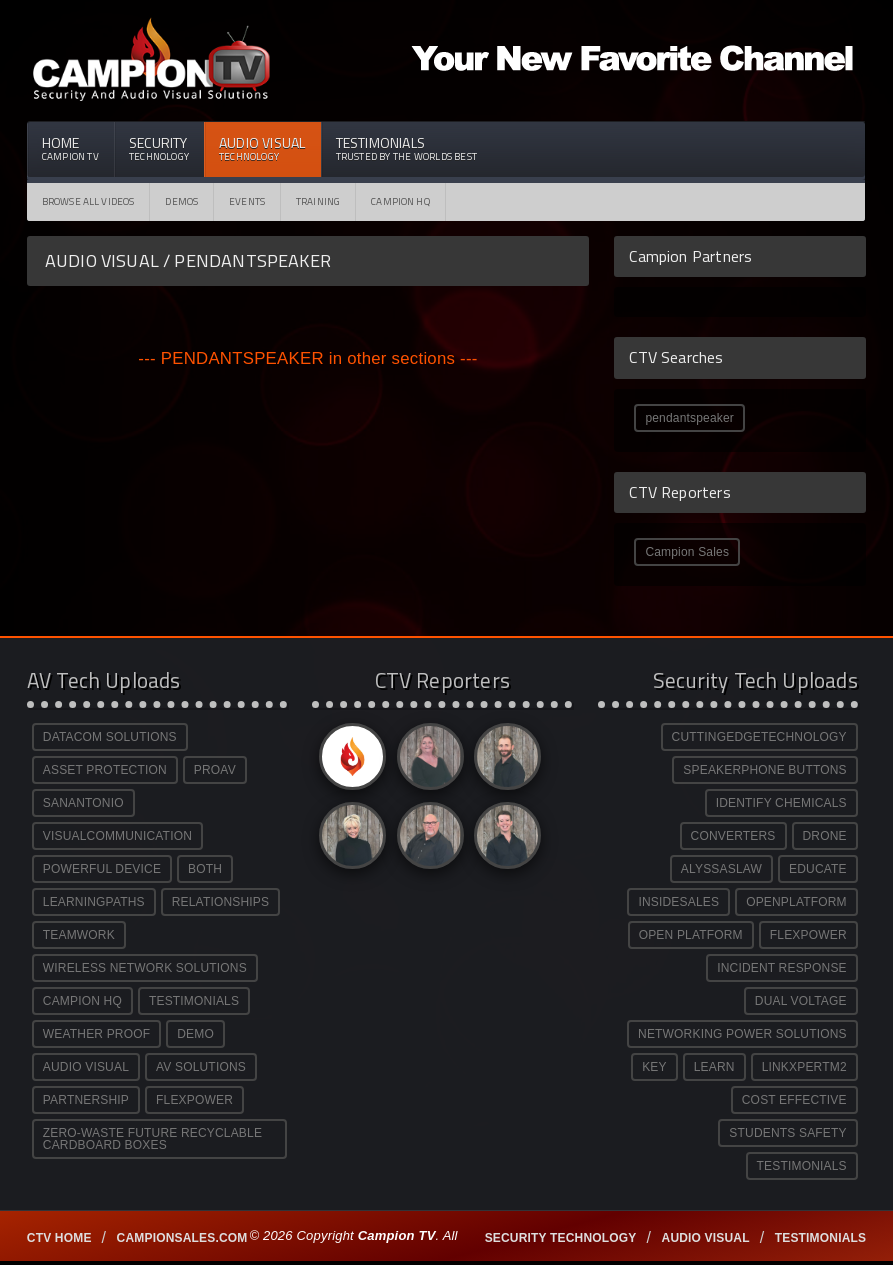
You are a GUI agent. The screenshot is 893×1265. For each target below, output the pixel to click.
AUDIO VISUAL (86, 1067)
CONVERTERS (733, 836)
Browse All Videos (88, 201)
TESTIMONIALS (194, 1001)
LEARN (714, 1067)
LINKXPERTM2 (804, 1067)
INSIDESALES (678, 902)
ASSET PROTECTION (105, 770)
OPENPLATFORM (796, 902)
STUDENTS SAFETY (787, 1133)
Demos (181, 201)
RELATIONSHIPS (220, 902)
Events (247, 201)
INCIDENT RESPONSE (782, 968)
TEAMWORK (79, 935)
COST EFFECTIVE (794, 1100)
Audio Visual (262, 148)
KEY (654, 1067)
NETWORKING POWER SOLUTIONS (742, 1034)
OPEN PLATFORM (691, 935)
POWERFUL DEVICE (102, 869)
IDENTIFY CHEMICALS (781, 803)
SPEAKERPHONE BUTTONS (764, 770)
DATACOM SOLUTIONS (110, 737)
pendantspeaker (689, 418)
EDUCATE (818, 869)
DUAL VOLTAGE (801, 1001)
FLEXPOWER (194, 1100)
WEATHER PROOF (96, 1034)
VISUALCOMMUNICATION (117, 836)
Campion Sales (687, 552)
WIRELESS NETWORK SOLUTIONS (145, 968)
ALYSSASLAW (721, 869)
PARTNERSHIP (86, 1100)
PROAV (215, 770)
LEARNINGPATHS (94, 902)
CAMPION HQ (400, 201)
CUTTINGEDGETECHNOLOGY (759, 737)
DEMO (195, 1034)
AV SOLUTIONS (201, 1067)
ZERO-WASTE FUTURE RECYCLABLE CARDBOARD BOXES (152, 1139)
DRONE (825, 836)
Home (70, 148)
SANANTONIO (83, 803)
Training (318, 201)
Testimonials (406, 148)
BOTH (205, 869)
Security (159, 148)
